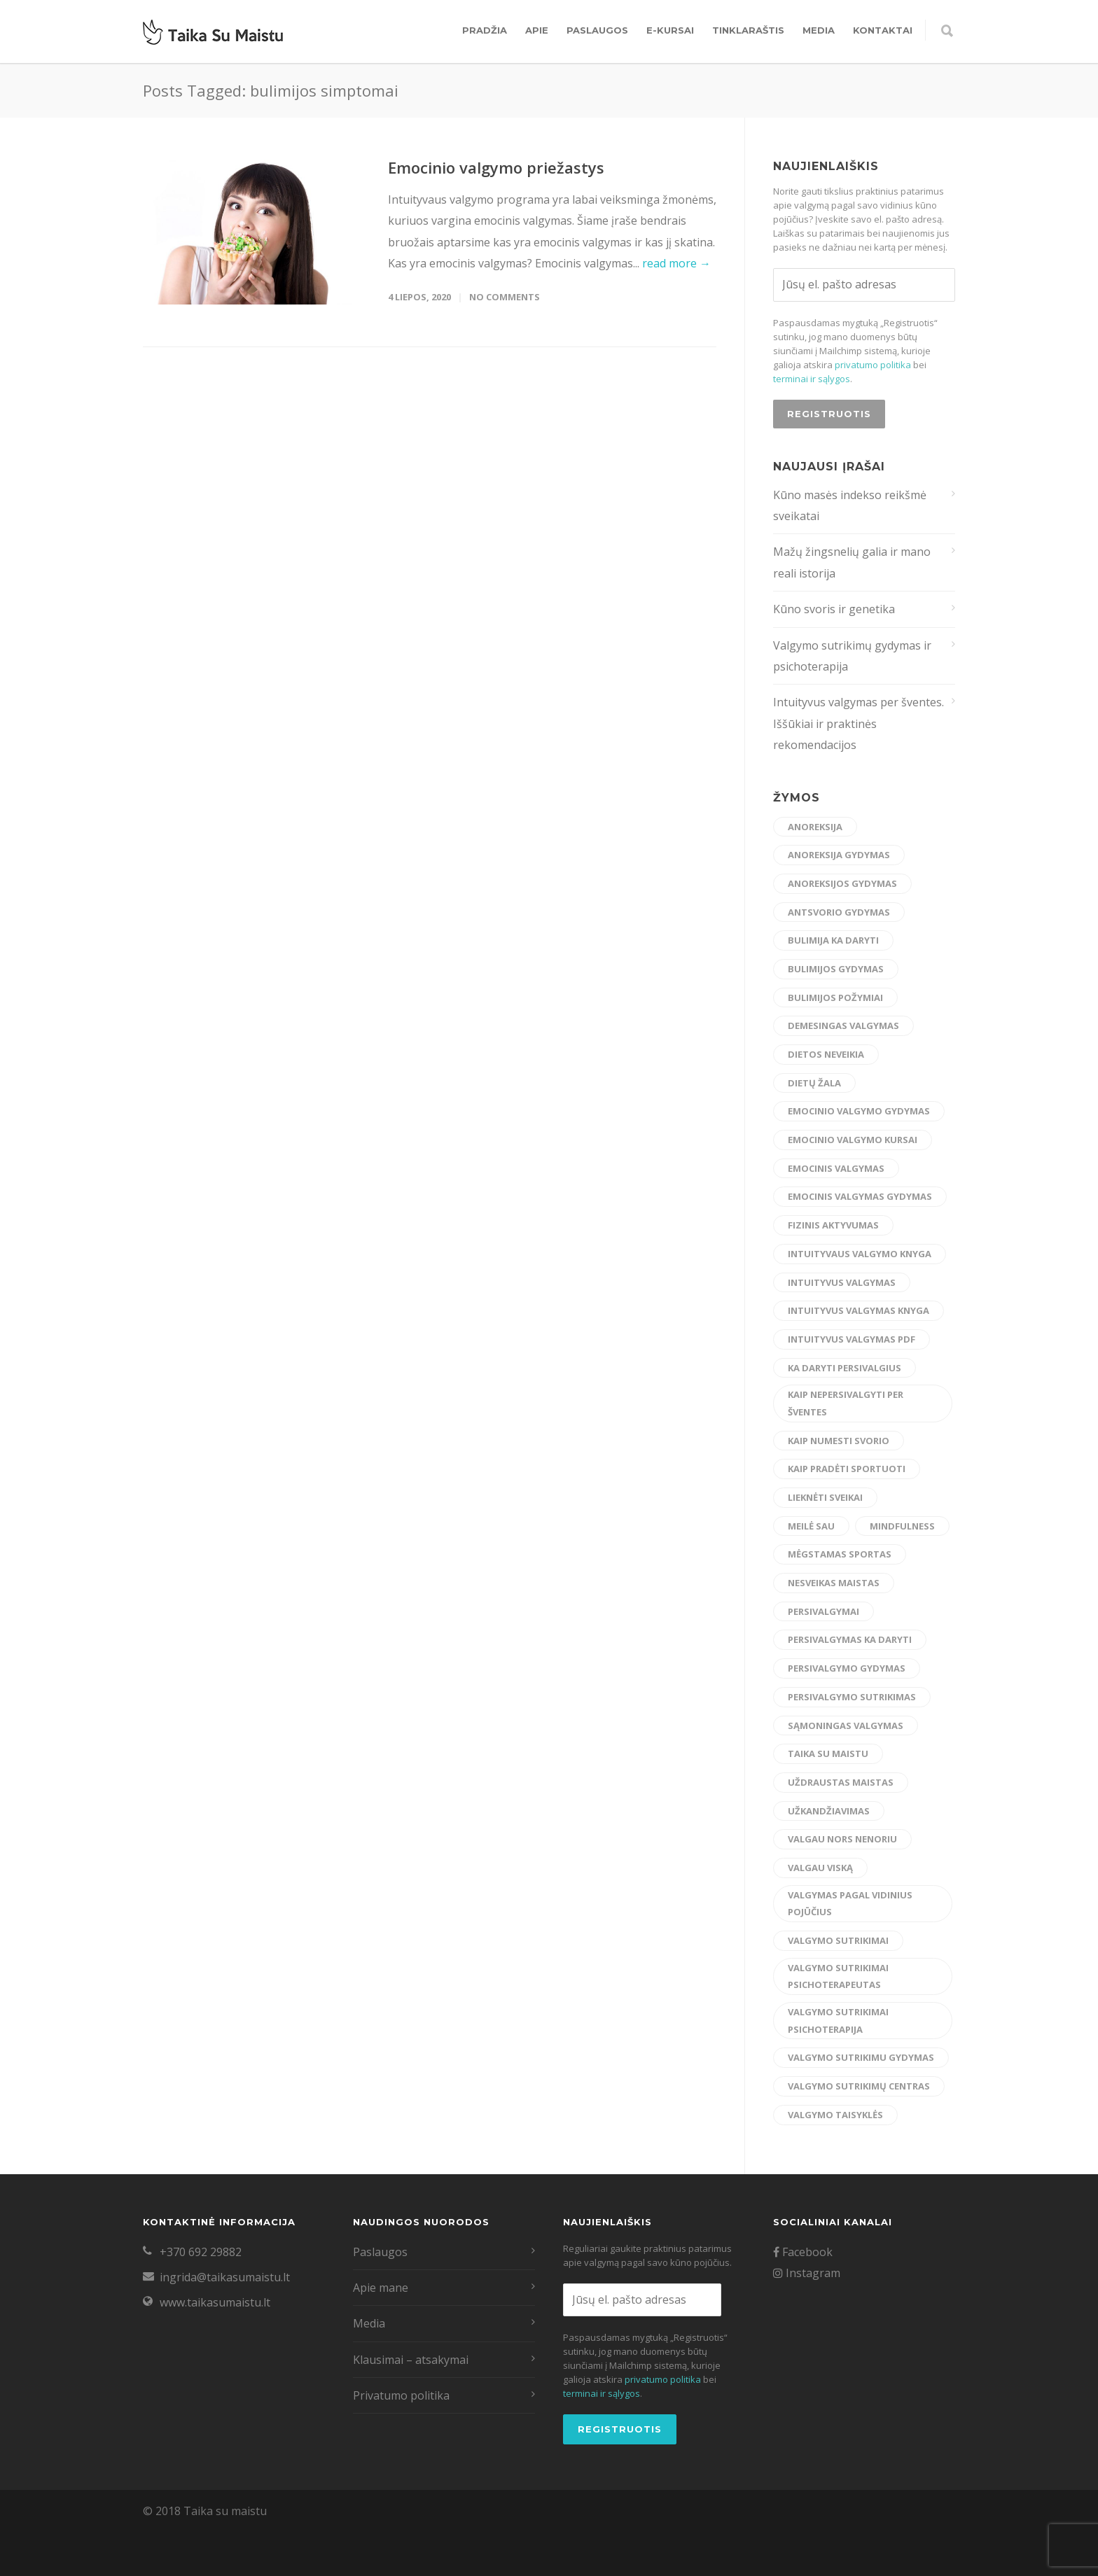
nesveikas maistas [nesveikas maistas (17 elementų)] (834, 1582)
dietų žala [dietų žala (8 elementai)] (814, 1083)
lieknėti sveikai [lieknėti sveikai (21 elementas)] (825, 1497)
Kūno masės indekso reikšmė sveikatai (849, 505)
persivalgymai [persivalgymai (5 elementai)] (823, 1611)
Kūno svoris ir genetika (834, 609)
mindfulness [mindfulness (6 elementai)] (902, 1526)
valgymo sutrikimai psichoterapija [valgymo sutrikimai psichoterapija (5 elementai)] (838, 2020)
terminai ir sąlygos (811, 378)
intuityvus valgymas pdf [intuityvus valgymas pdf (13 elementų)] (851, 1339)
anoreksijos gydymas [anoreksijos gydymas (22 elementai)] (842, 883)
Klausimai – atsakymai (410, 2359)
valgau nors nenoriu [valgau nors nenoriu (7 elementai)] (842, 1839)
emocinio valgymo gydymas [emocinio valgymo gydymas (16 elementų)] (859, 1111)
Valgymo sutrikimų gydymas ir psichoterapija (852, 656)
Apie (536, 30)
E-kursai (670, 30)
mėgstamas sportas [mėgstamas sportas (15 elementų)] (839, 1554)
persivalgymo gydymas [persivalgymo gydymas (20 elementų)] (846, 1668)
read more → (676, 263)
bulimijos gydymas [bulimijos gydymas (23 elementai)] (836, 968)
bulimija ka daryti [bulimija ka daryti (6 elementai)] (833, 940)
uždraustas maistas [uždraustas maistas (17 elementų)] (841, 1782)
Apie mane (380, 2287)
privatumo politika (873, 364)
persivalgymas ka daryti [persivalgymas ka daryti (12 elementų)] (850, 1639)
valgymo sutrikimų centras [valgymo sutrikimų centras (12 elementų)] (859, 2086)
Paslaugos (597, 30)
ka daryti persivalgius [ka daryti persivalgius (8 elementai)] (844, 1368)
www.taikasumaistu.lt (215, 2302)
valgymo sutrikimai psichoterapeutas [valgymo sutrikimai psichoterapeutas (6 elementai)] (838, 1976)
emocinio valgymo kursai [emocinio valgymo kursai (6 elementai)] (852, 1139)
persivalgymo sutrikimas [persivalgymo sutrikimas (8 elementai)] (852, 1696)
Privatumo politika (401, 2395)
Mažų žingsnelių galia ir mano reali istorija (852, 562)
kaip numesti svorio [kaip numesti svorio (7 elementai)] (838, 1440)
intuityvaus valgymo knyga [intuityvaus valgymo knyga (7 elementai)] (859, 1253)
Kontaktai (882, 30)
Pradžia (484, 30)
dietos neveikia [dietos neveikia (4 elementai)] (826, 1054)
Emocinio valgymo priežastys (496, 167)
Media (818, 30)
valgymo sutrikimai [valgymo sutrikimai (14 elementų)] (838, 1940)
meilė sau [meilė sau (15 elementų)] (811, 1526)
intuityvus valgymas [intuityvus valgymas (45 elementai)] (842, 1282)
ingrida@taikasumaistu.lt (225, 2277)
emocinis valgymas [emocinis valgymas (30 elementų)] (836, 1168)
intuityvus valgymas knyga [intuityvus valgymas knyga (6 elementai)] (858, 1310)
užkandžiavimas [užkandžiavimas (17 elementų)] (829, 1811)
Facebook (803, 2252)
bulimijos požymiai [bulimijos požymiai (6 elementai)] (835, 997)
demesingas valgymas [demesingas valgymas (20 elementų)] (843, 1025)
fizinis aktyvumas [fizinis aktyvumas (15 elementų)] (833, 1225)
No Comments (504, 296)
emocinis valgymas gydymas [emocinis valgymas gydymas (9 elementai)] (860, 1196)
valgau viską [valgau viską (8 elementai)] (820, 1867)
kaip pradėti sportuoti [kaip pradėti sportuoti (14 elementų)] (846, 1468)
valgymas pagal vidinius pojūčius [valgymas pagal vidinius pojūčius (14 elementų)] (850, 1904)
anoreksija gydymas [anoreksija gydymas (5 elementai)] (839, 854)
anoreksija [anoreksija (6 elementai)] (815, 826)
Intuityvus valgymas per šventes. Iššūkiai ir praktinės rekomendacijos (858, 723)
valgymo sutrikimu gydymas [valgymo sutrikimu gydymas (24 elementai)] (861, 2057)
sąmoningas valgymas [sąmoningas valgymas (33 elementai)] (845, 1725)
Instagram (806, 2273)
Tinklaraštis (748, 30)
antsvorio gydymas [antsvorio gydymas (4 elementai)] (839, 912)
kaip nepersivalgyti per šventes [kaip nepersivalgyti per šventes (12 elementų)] (845, 1403)
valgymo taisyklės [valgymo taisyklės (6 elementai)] (835, 2114)
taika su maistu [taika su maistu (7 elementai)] (828, 1753)
